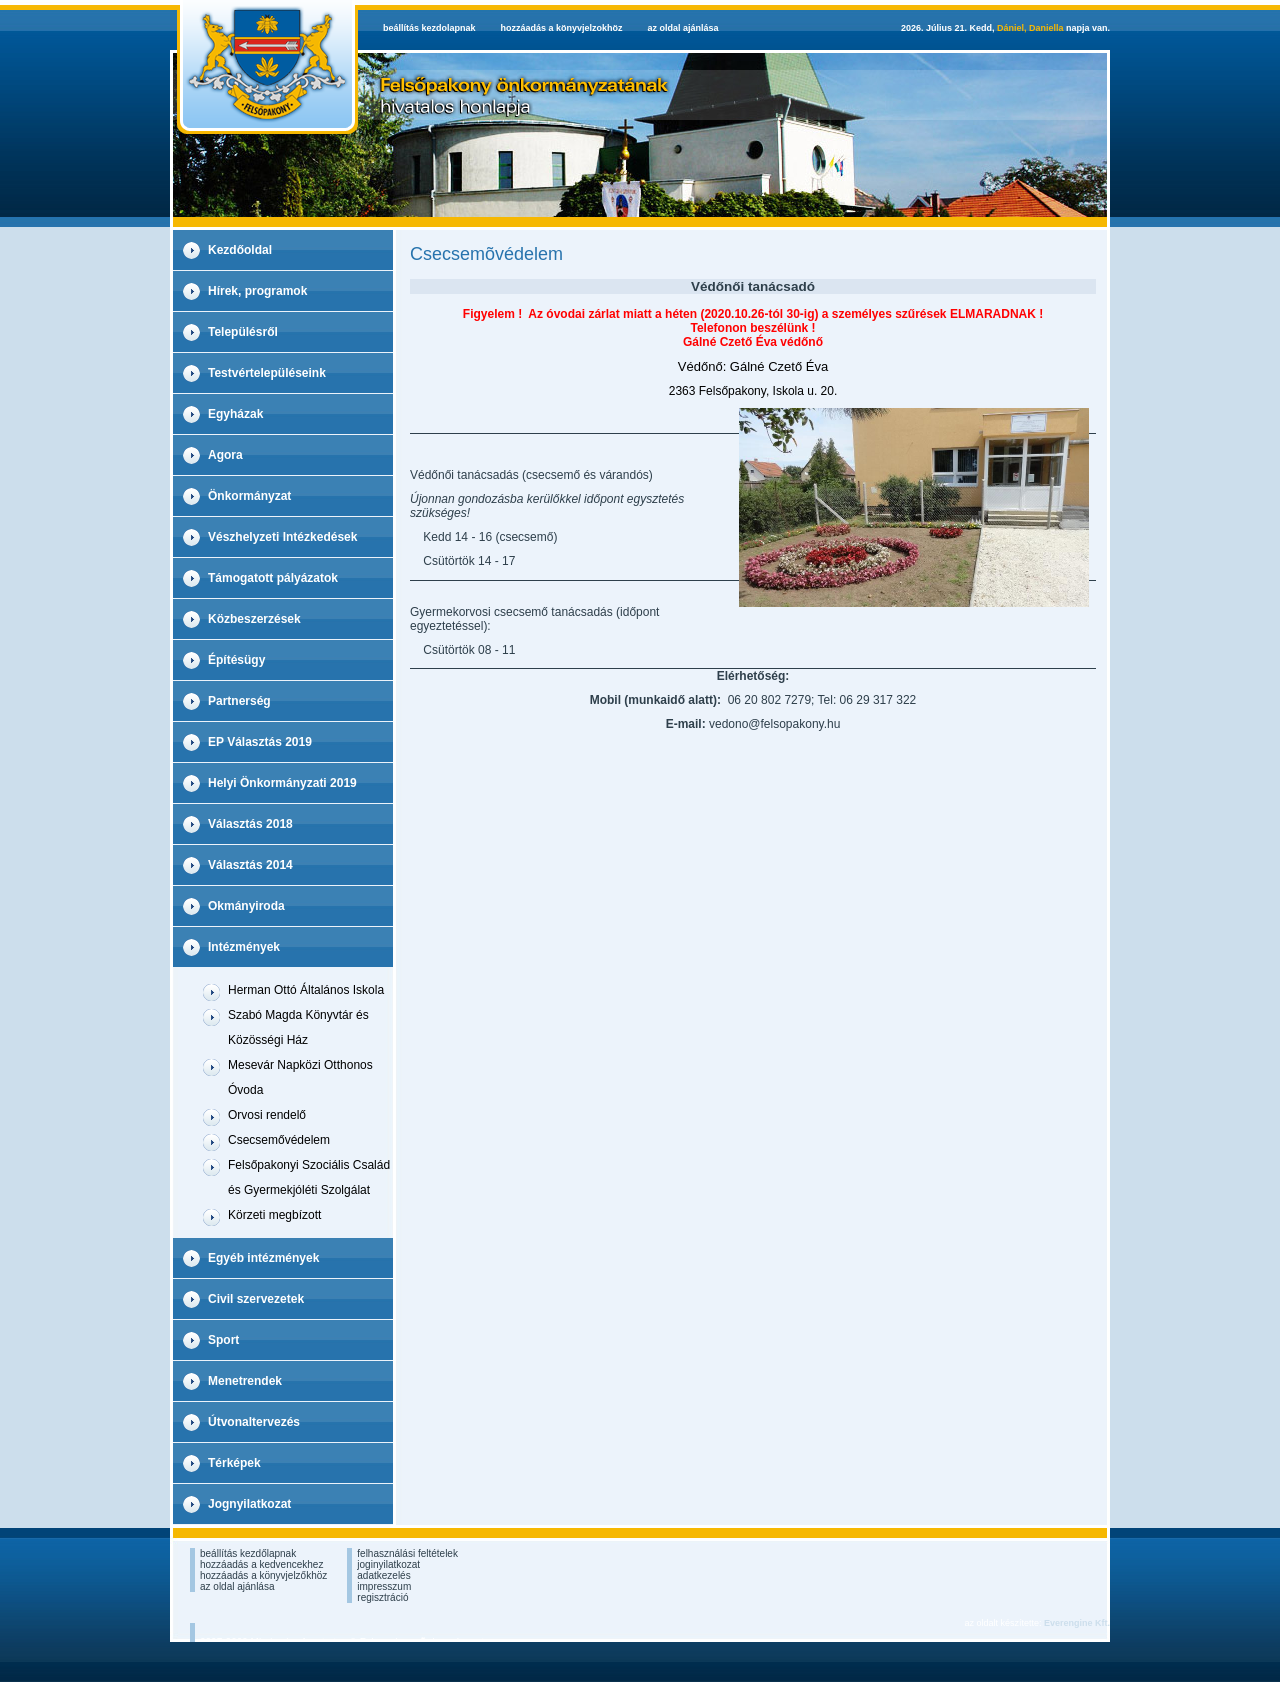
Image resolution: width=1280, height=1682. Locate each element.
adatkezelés (383, 1575)
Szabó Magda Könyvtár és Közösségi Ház (298, 1027)
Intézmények (244, 947)
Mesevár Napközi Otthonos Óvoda (300, 1077)
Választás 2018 (250, 824)
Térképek (234, 1463)
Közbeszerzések (254, 619)
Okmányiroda (246, 906)
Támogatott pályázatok (273, 578)
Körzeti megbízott (274, 1215)
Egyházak (235, 414)
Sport (223, 1340)
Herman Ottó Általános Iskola (306, 990)
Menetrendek (245, 1381)
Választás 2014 (250, 865)
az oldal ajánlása (683, 28)
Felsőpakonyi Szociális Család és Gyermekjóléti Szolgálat (309, 1177)
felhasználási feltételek (407, 1553)
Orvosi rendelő (267, 1115)
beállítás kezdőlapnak (248, 1553)
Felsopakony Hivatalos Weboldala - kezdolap (264, 67)
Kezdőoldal (240, 250)
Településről (243, 332)
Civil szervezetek (256, 1299)
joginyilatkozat (388, 1564)
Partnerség (239, 701)
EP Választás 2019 (260, 742)
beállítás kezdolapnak (429, 28)
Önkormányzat (249, 496)
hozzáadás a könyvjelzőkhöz (263, 1575)
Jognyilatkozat (249, 1504)
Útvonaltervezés (254, 1422)
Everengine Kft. (1077, 1623)
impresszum (384, 1586)
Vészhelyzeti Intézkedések (282, 537)
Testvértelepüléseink (267, 373)
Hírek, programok (257, 291)
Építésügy (236, 660)
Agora (225, 455)
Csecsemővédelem (279, 1140)
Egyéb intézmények (263, 1258)
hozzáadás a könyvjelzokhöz (562, 28)
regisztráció (382, 1597)
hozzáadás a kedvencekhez (261, 1564)
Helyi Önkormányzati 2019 (282, 783)
